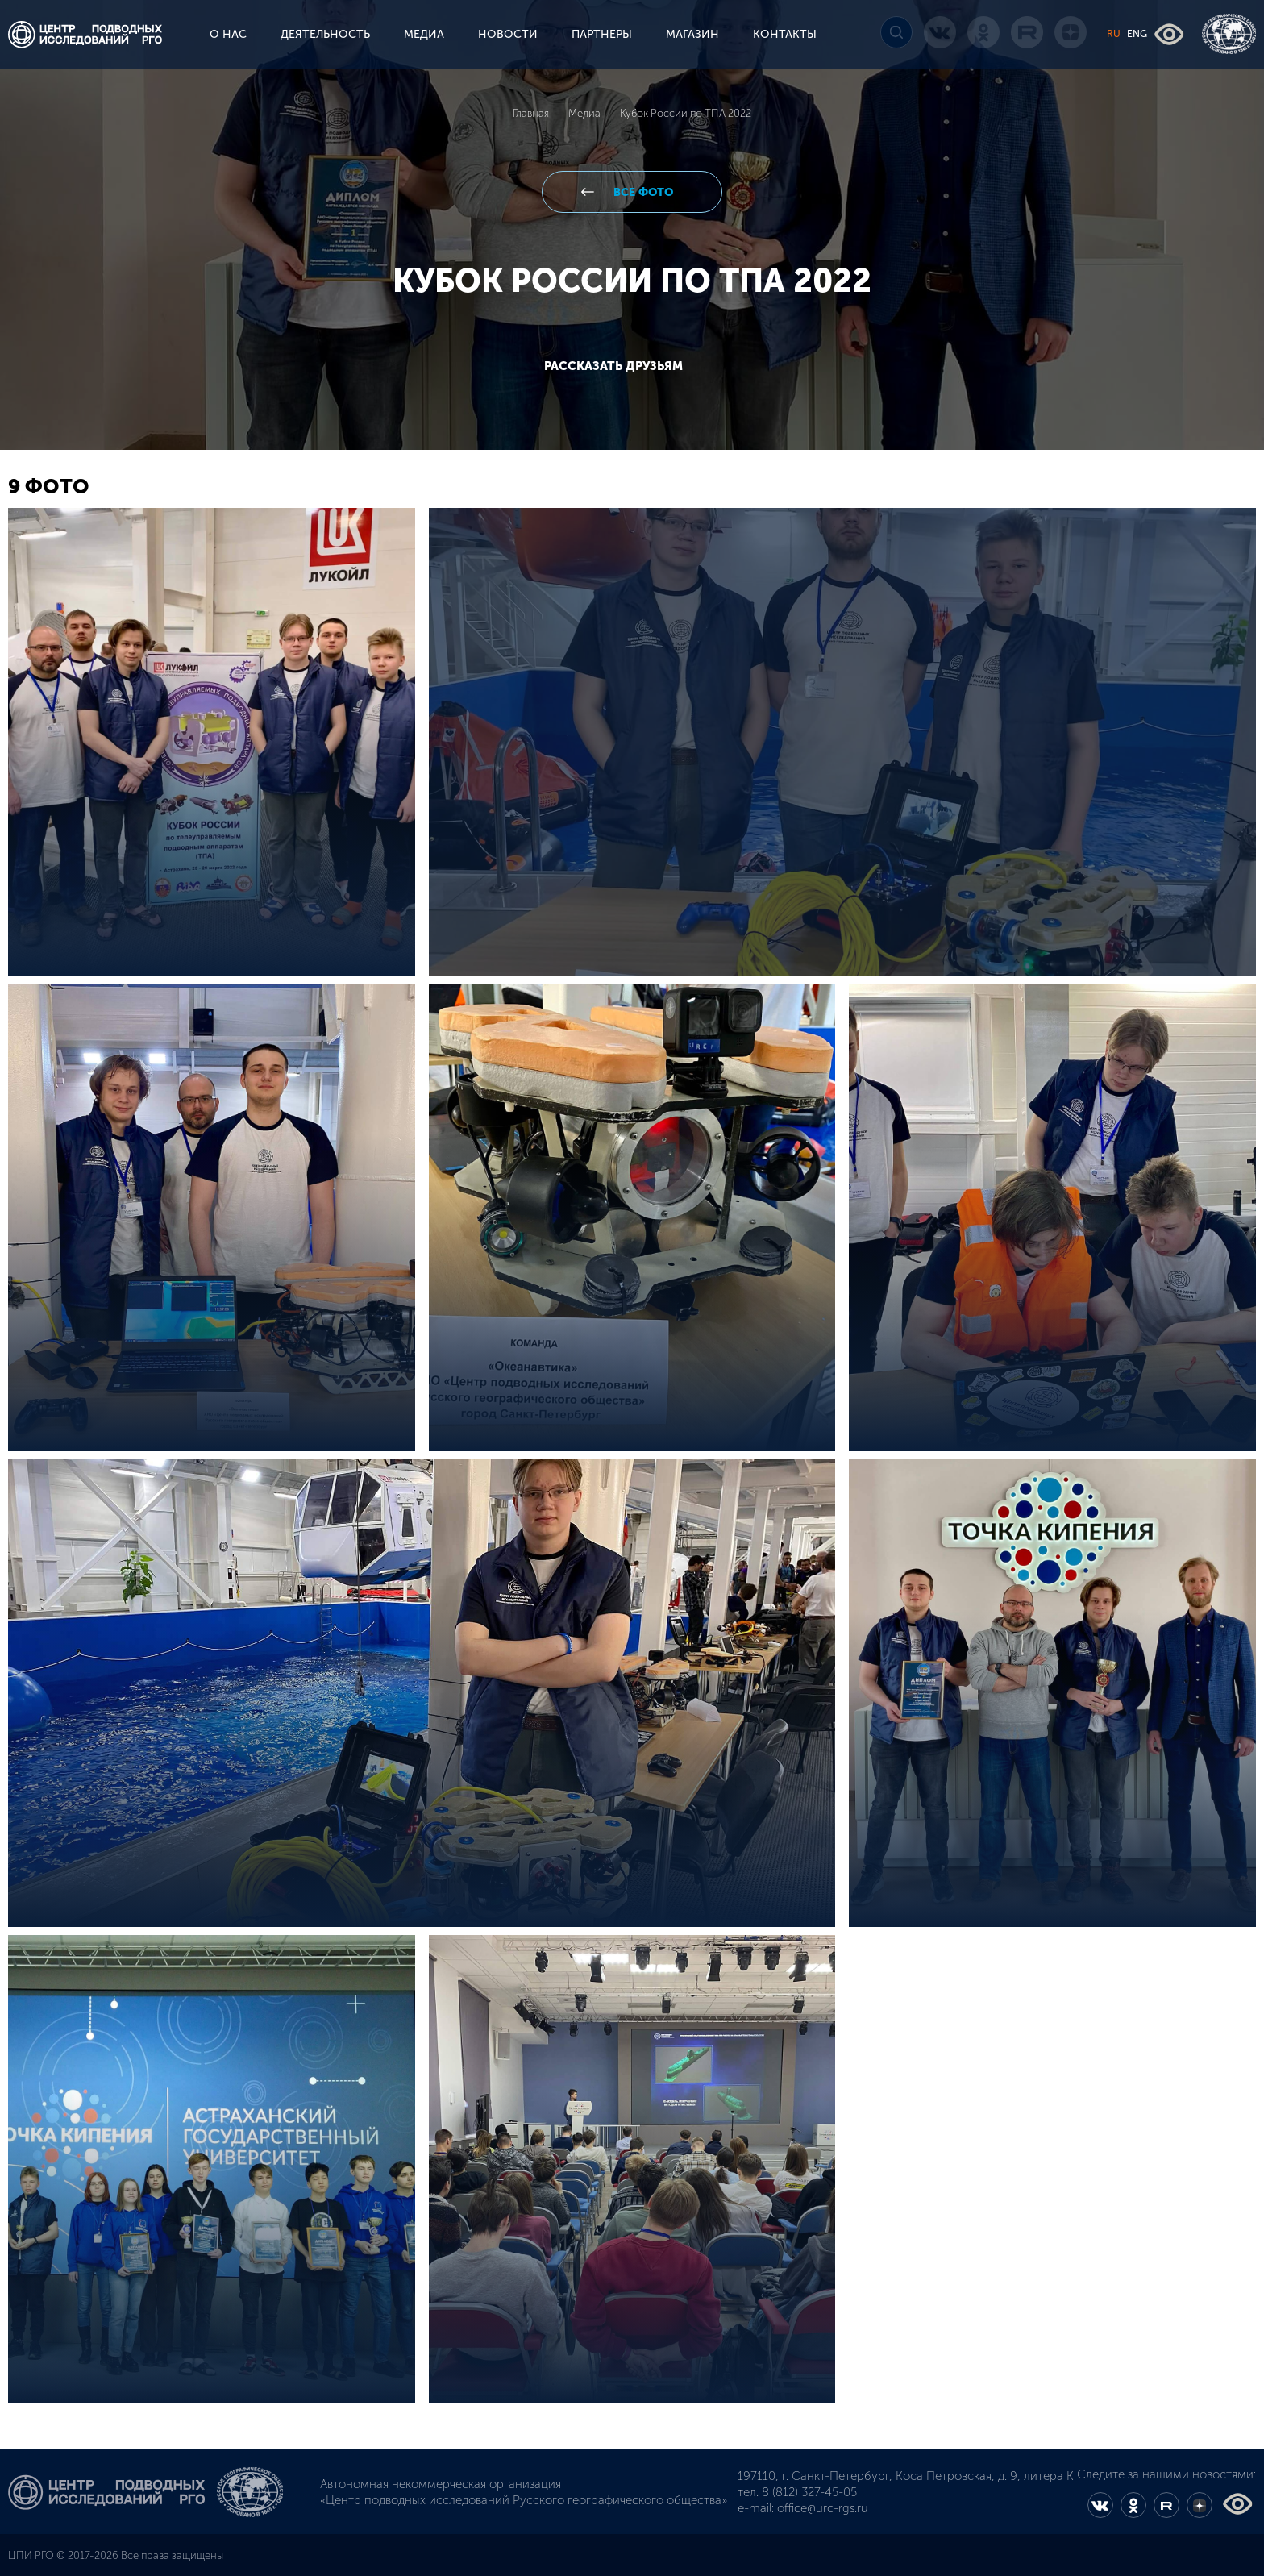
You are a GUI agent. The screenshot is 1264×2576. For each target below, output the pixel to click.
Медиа (585, 113)
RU (1114, 34)
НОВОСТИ (508, 34)
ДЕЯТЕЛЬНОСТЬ (325, 34)
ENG (1137, 34)
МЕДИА (424, 34)
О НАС (228, 34)
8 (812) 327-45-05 (809, 2492)
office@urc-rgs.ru (822, 2508)
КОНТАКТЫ (785, 34)
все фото (641, 192)
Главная (532, 113)
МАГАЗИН (692, 34)
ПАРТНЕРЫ (602, 34)
